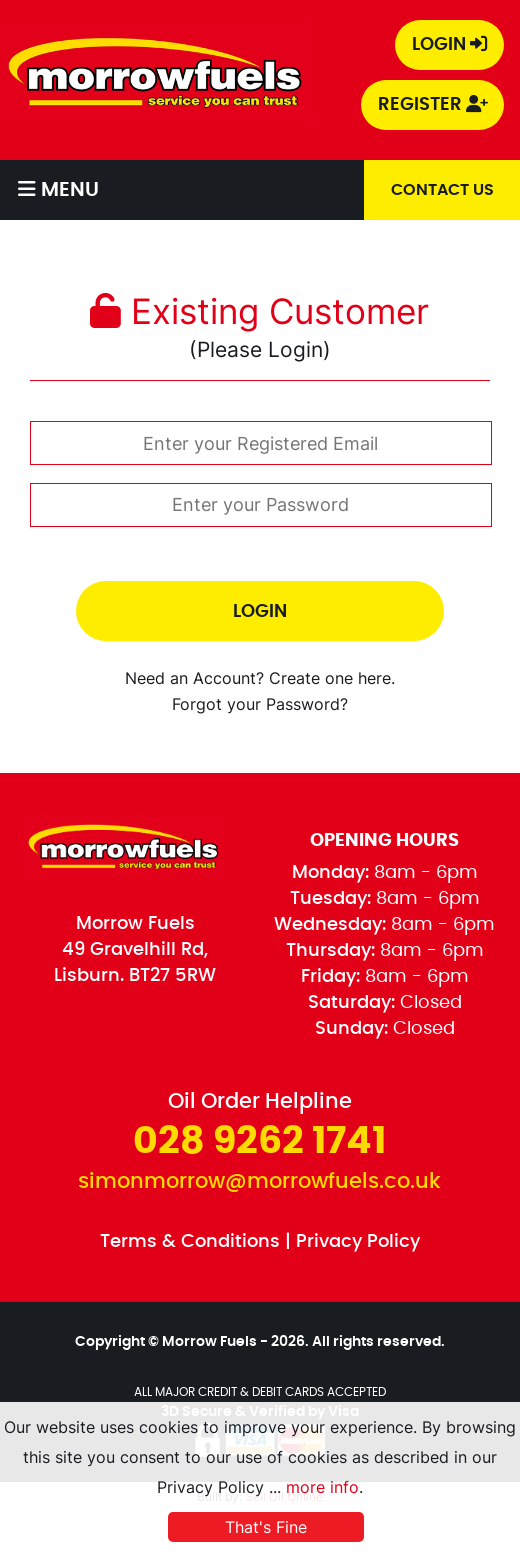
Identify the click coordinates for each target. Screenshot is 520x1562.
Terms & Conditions (190, 1242)
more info (322, 1487)
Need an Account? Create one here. (260, 678)
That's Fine (266, 1527)
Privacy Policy (358, 1242)
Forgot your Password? (260, 704)
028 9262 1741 (259, 1142)
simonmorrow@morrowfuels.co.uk (259, 1181)
